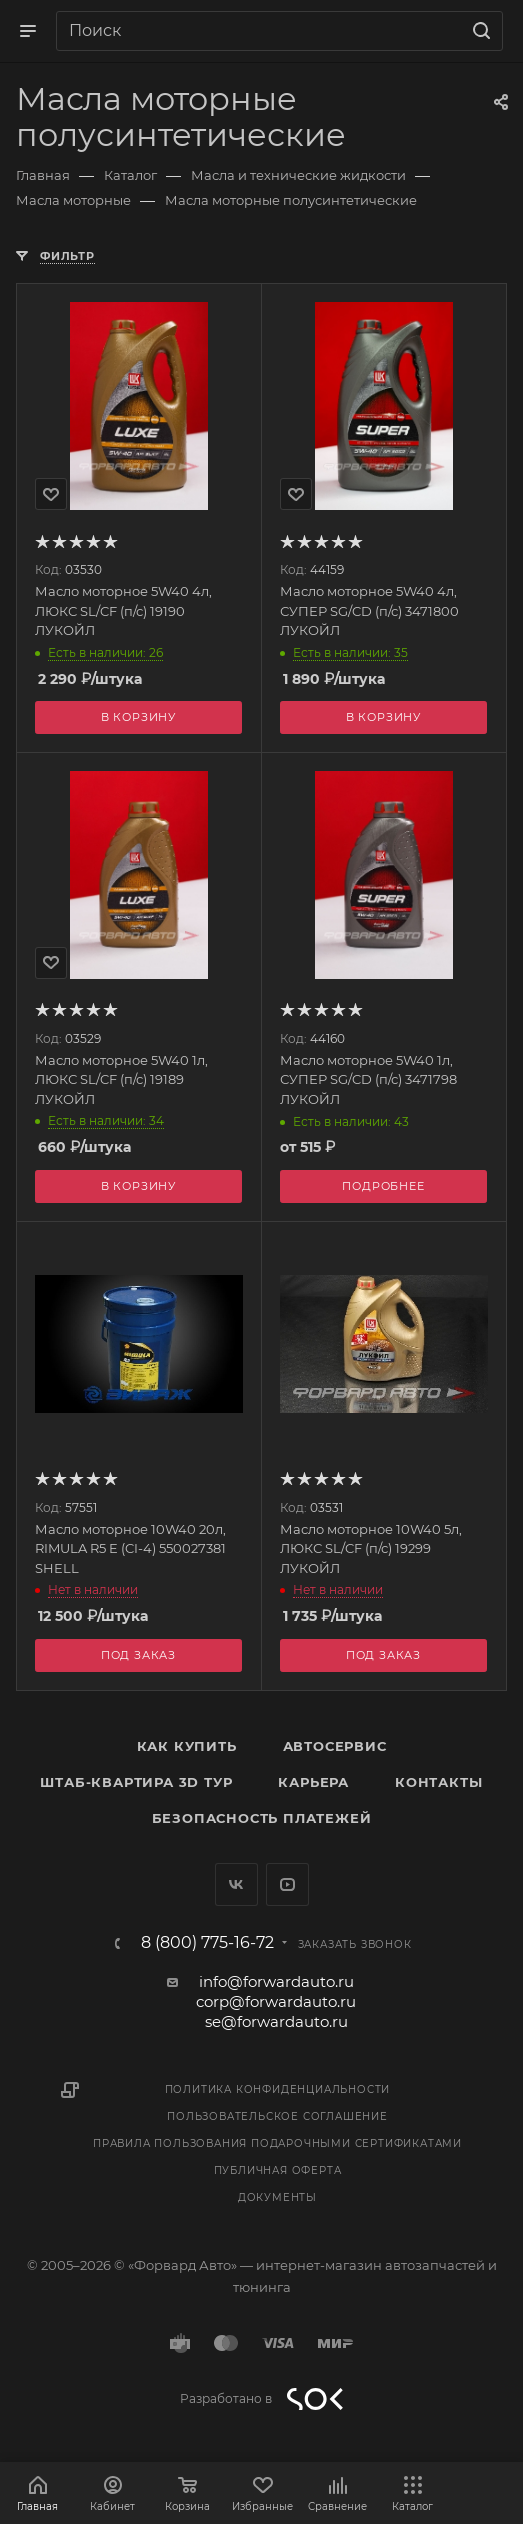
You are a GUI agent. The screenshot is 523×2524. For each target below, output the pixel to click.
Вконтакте (236, 1884)
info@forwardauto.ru (276, 1981)
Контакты (438, 1782)
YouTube (287, 1884)
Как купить (187, 1746)
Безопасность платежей (262, 1818)
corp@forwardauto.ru (276, 2001)
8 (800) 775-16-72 (207, 1943)
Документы (277, 2197)
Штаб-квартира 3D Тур (136, 1782)
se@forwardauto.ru (276, 2021)
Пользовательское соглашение (277, 2116)
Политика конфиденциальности (278, 2089)
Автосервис (335, 1746)
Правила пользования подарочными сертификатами (277, 2143)
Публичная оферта (278, 2170)
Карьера (313, 1782)
